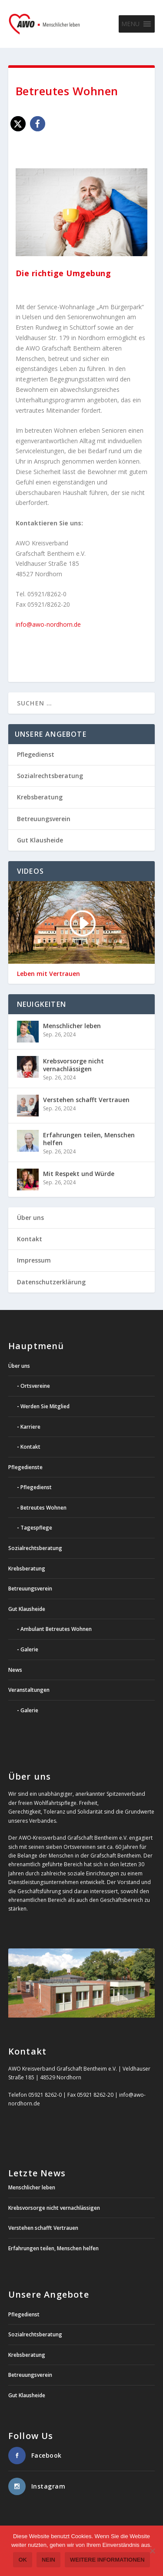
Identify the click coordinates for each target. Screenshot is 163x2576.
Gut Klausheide (40, 840)
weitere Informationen (107, 2559)
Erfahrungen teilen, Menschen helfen (89, 1139)
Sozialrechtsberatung (50, 776)
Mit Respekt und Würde (78, 1173)
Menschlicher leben (72, 1026)
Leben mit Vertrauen (48, 974)
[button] (130, 24)
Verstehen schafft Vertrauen (86, 1100)
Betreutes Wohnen (43, 1507)
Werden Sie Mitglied (45, 1406)
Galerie (29, 1649)
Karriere (30, 1426)
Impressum (34, 1260)
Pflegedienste (25, 1467)
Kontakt (29, 1239)
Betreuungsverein (43, 819)
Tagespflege (36, 1527)
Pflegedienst (35, 754)
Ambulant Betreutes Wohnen (56, 1629)
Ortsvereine (35, 1386)
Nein (48, 2559)
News (15, 1670)
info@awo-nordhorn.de (48, 624)
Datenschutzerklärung (51, 1282)
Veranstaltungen (29, 1690)
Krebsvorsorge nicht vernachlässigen (73, 1065)
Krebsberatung (40, 797)
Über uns (30, 1217)
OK (22, 2559)
